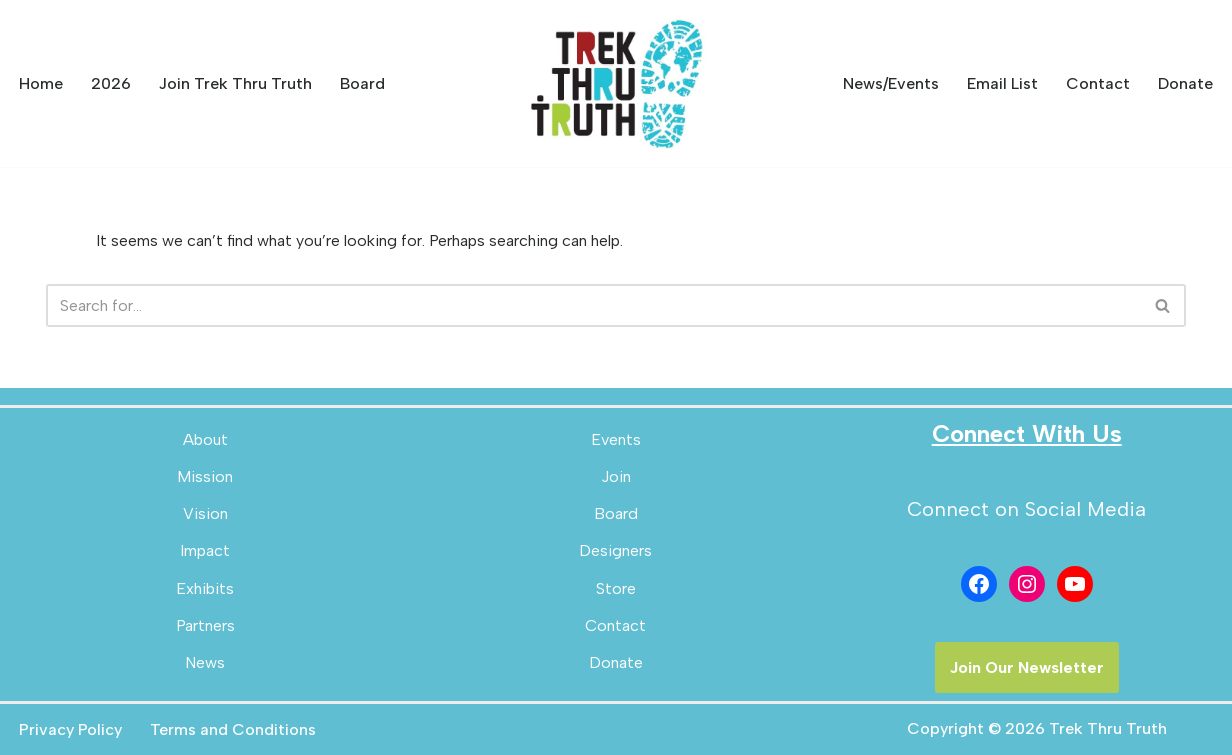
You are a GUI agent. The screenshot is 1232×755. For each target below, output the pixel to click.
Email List (1002, 83)
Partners (205, 625)
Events (616, 439)
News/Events (891, 83)
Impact (205, 550)
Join (616, 476)
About (205, 439)
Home (41, 83)
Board (362, 83)
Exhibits (205, 588)
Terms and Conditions (233, 729)
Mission (205, 476)
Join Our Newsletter (1027, 667)
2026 (111, 83)
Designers (615, 550)
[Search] (593, 305)
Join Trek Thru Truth (235, 83)
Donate (1185, 83)
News (205, 662)
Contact (1098, 83)
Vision (205, 513)
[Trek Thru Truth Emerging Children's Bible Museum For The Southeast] (616, 83)
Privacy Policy (70, 729)
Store (616, 588)
